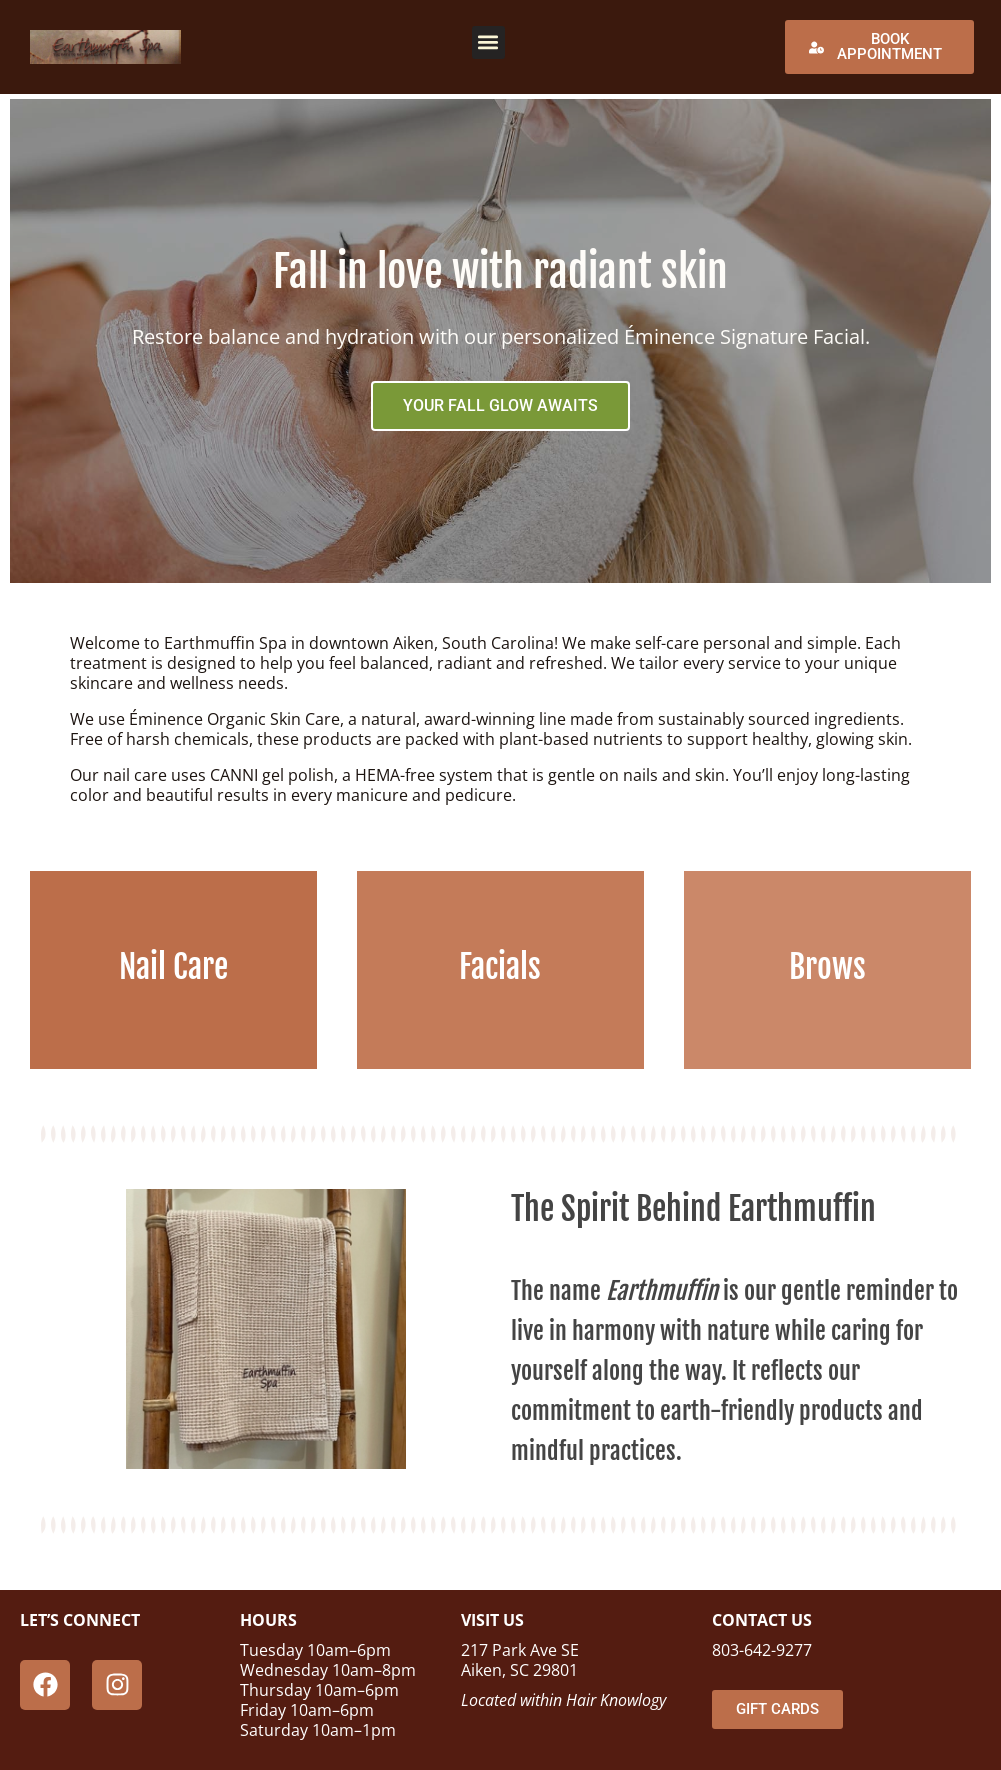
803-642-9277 (762, 1650)
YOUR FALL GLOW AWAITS (500, 405)
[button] (488, 42)
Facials (500, 967)
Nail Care (173, 967)
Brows (827, 967)
